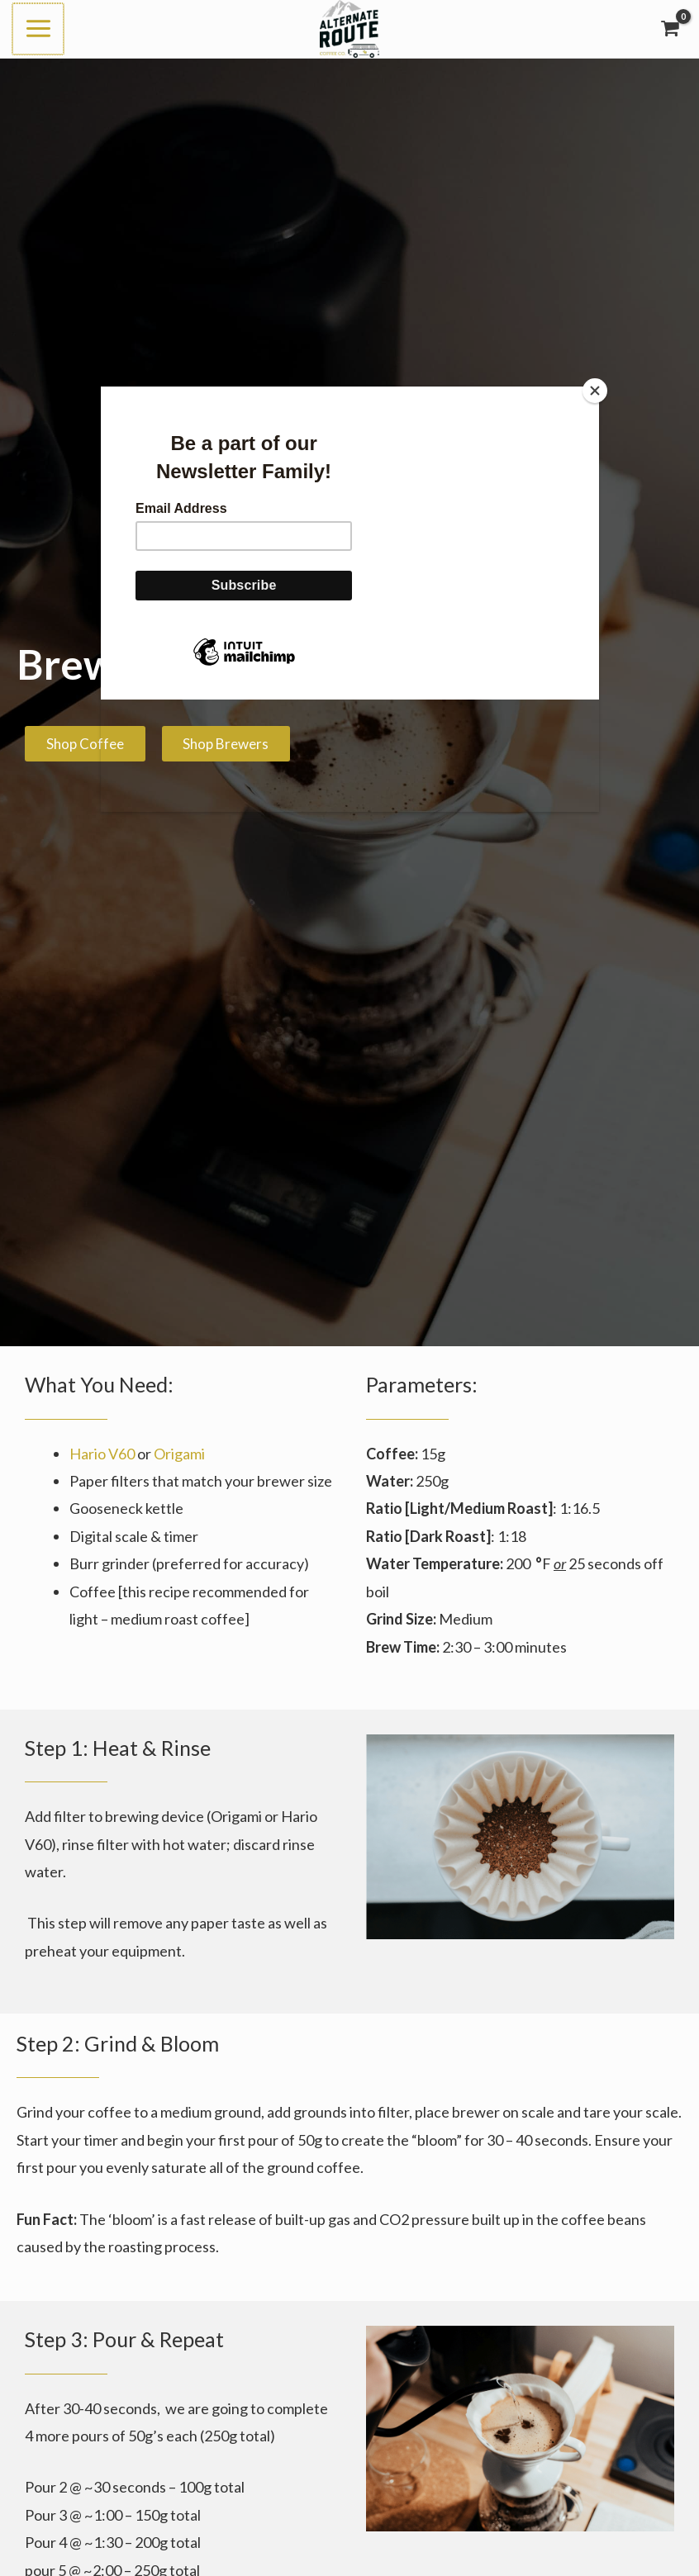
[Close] (594, 390)
